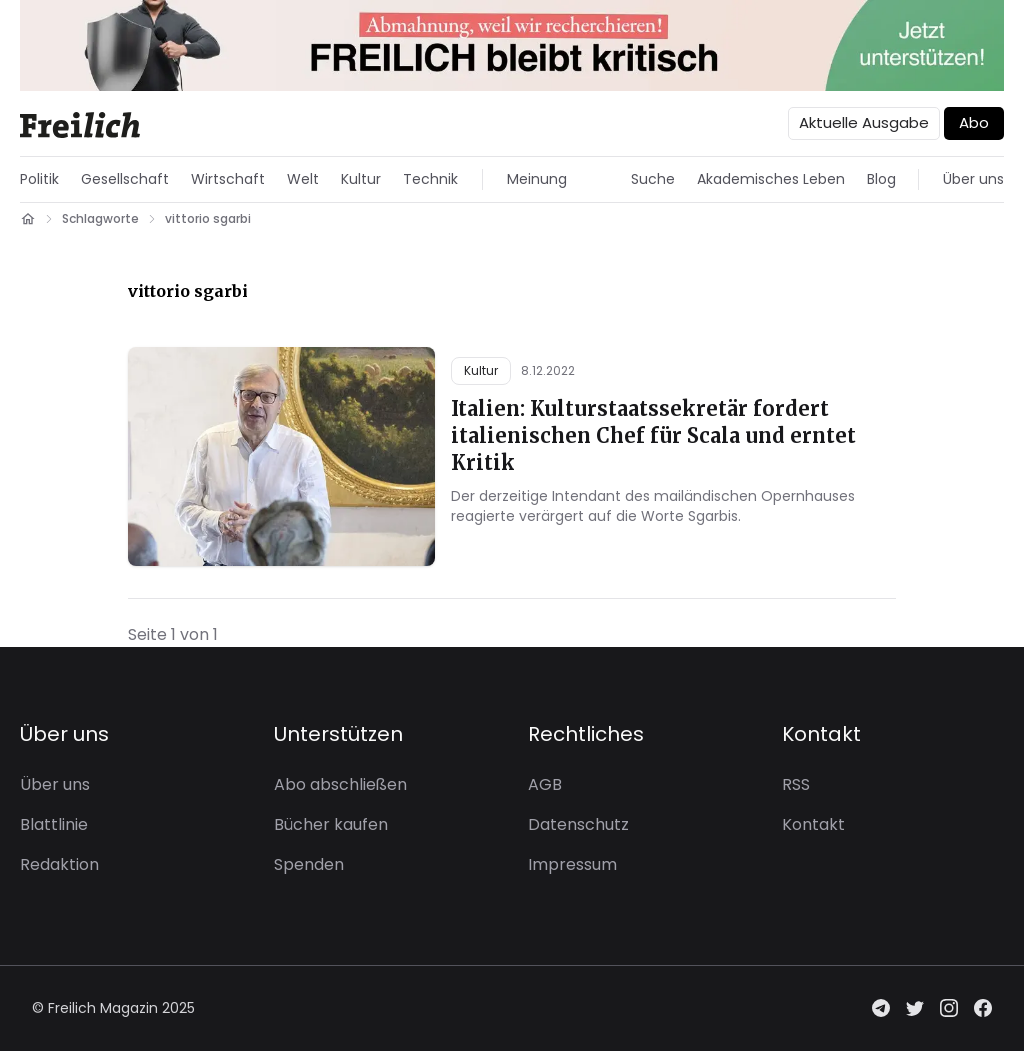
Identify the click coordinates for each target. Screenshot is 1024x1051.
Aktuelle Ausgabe (864, 122)
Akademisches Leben (771, 179)
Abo (974, 122)
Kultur (361, 179)
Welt (303, 179)
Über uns (973, 179)
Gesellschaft (125, 179)
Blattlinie (54, 824)
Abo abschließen (340, 784)
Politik (39, 179)
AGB (545, 784)
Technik (430, 179)
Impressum (572, 864)
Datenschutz (578, 824)
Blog (881, 179)
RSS (796, 784)
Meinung (537, 179)
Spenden (309, 864)
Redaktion (59, 864)
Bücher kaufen (331, 824)
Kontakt (813, 824)
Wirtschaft (228, 179)
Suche (653, 179)
